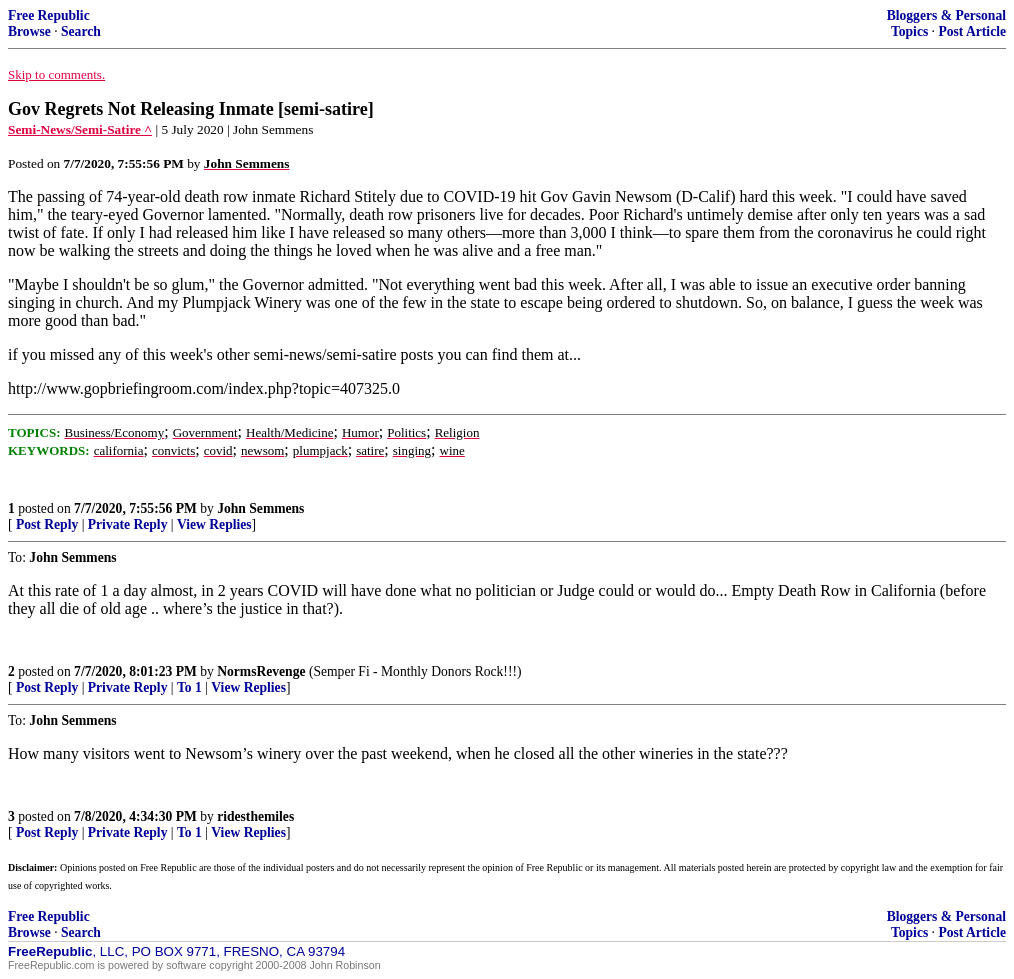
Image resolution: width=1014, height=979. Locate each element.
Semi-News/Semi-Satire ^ (80, 129)
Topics (909, 31)
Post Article (972, 31)
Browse (29, 31)
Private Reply (128, 524)
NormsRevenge (261, 671)
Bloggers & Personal (946, 15)
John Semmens (260, 508)
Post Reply (47, 524)
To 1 (189, 687)
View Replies (214, 524)
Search (81, 31)
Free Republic (49, 15)
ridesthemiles (255, 816)
